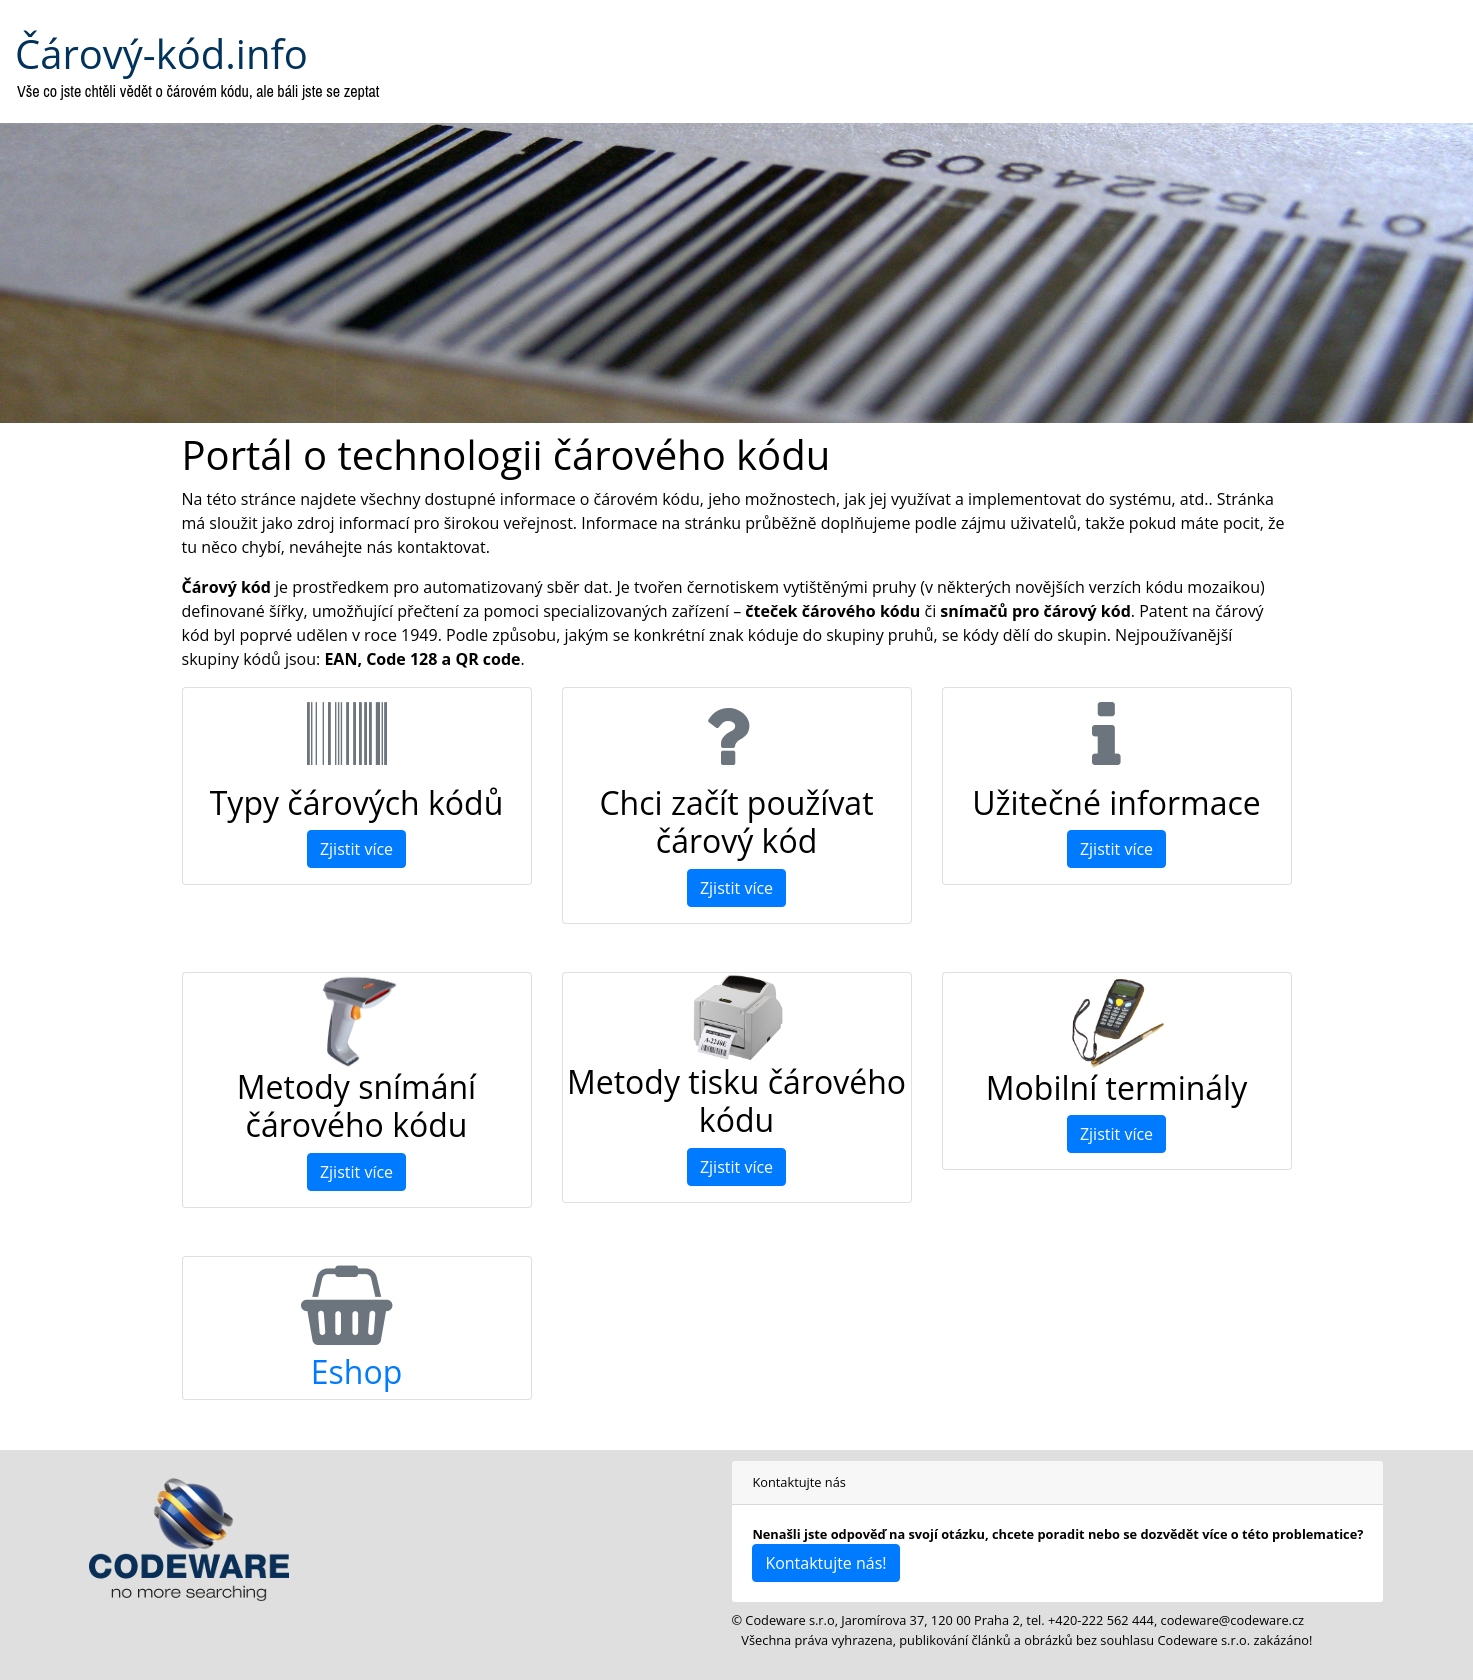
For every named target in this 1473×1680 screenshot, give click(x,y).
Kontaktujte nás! (825, 1563)
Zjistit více (356, 849)
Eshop (356, 1371)
